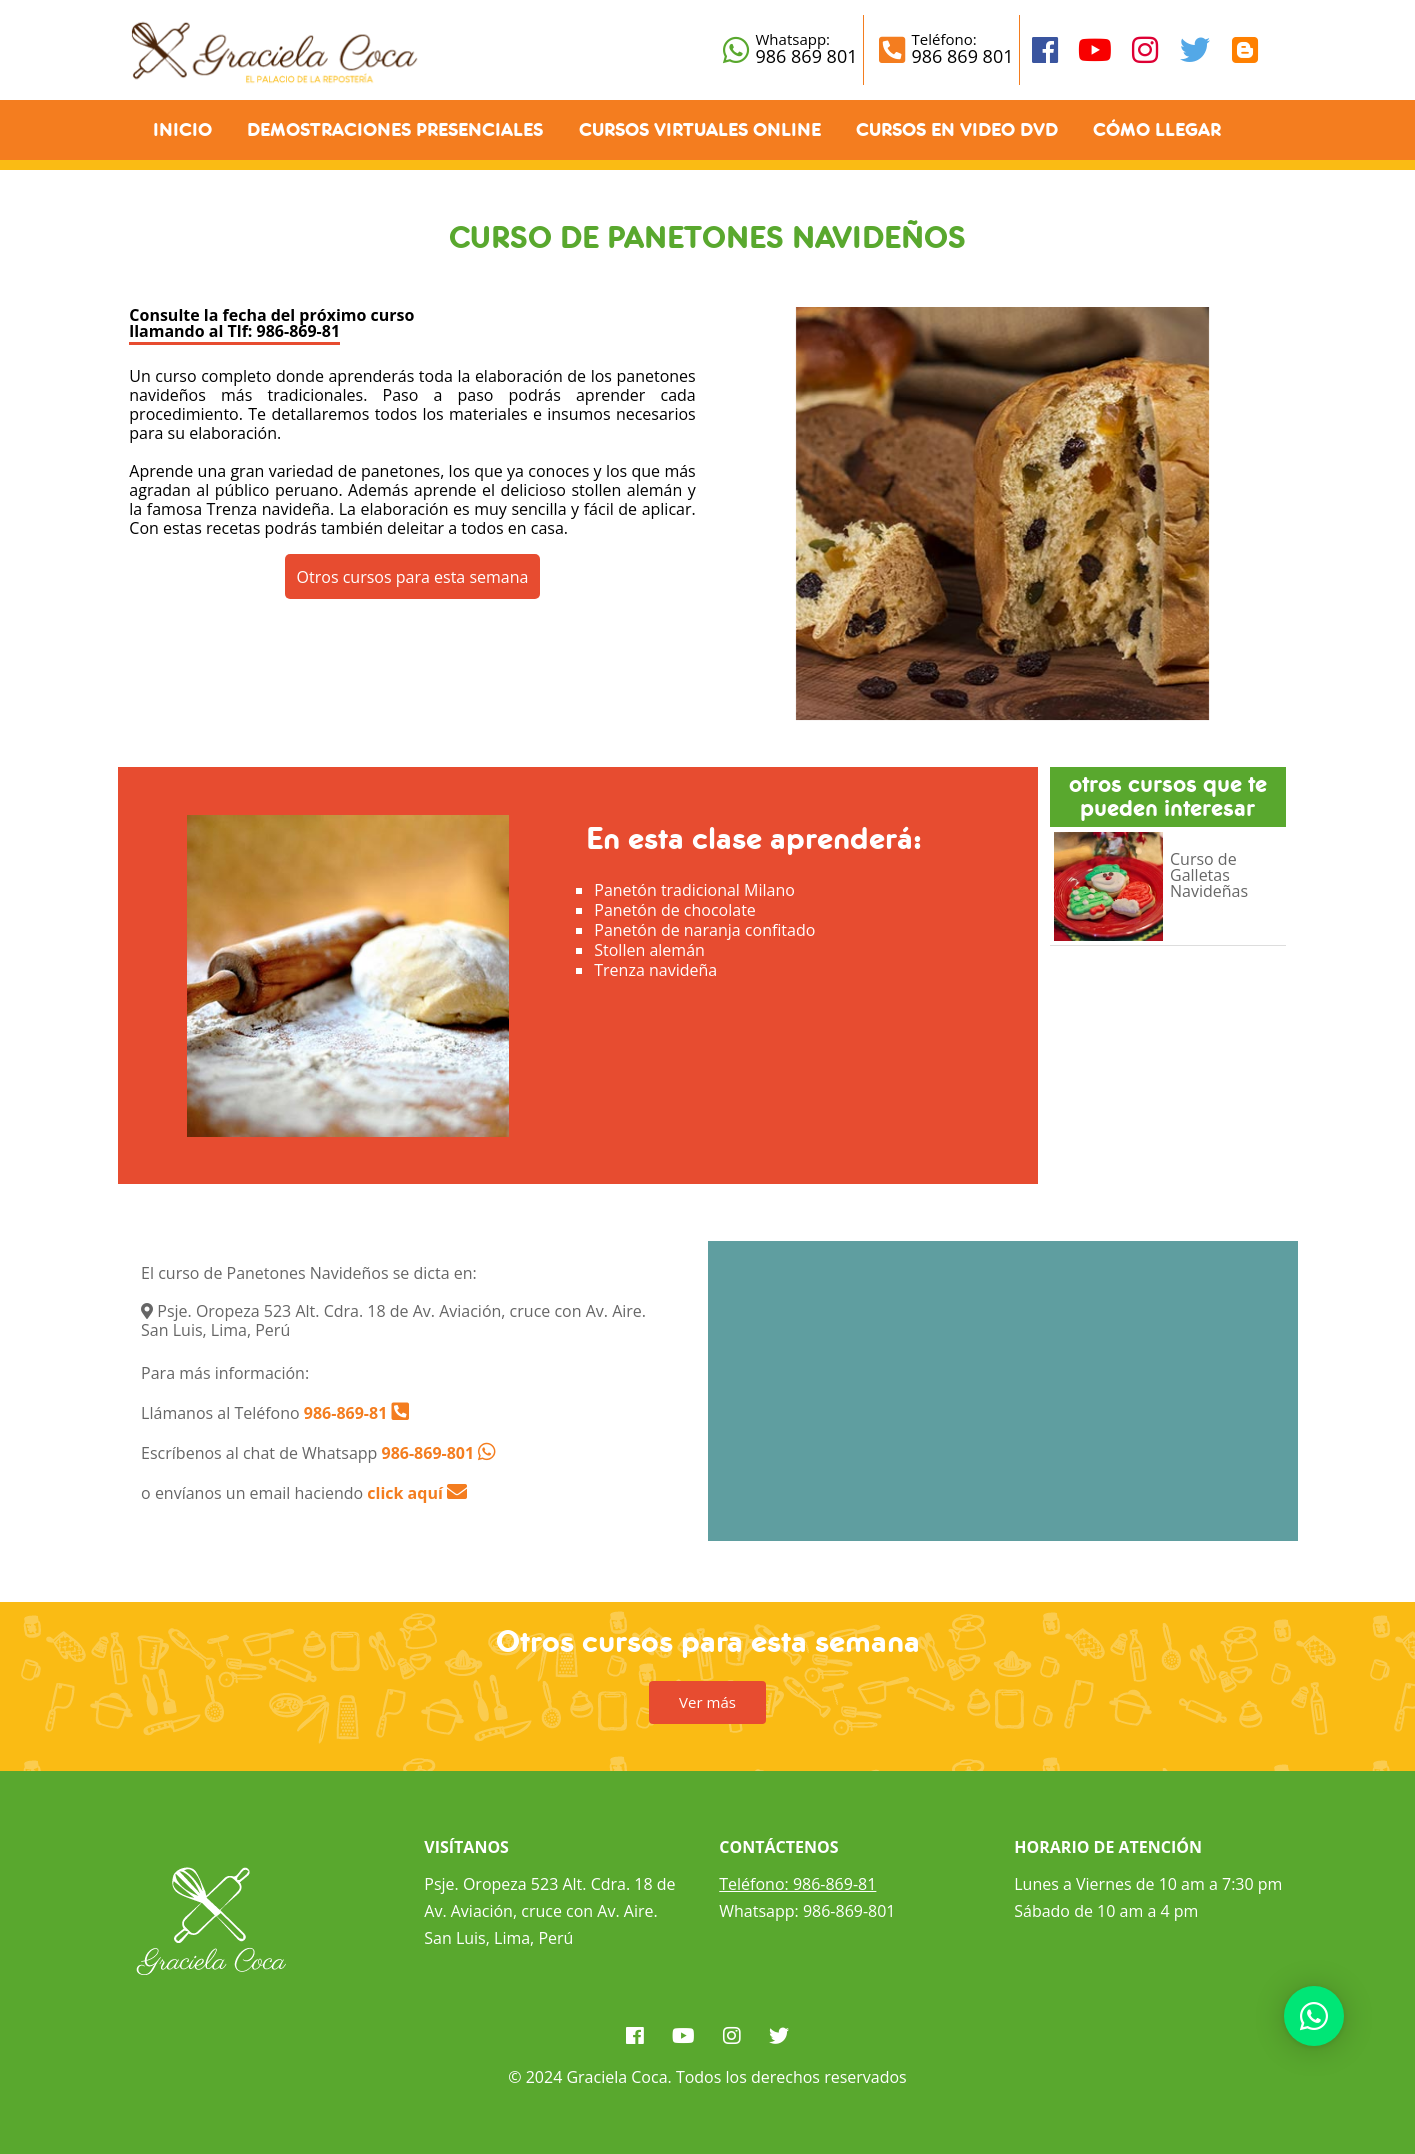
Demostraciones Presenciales (395, 130)
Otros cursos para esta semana (413, 577)
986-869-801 (428, 1453)
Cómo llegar (1157, 130)
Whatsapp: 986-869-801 (807, 1911)
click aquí (417, 1493)
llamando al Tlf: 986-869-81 (234, 331)
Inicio (182, 130)
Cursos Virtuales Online (700, 130)
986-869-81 (344, 1413)
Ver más (707, 1702)
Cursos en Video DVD (957, 130)
